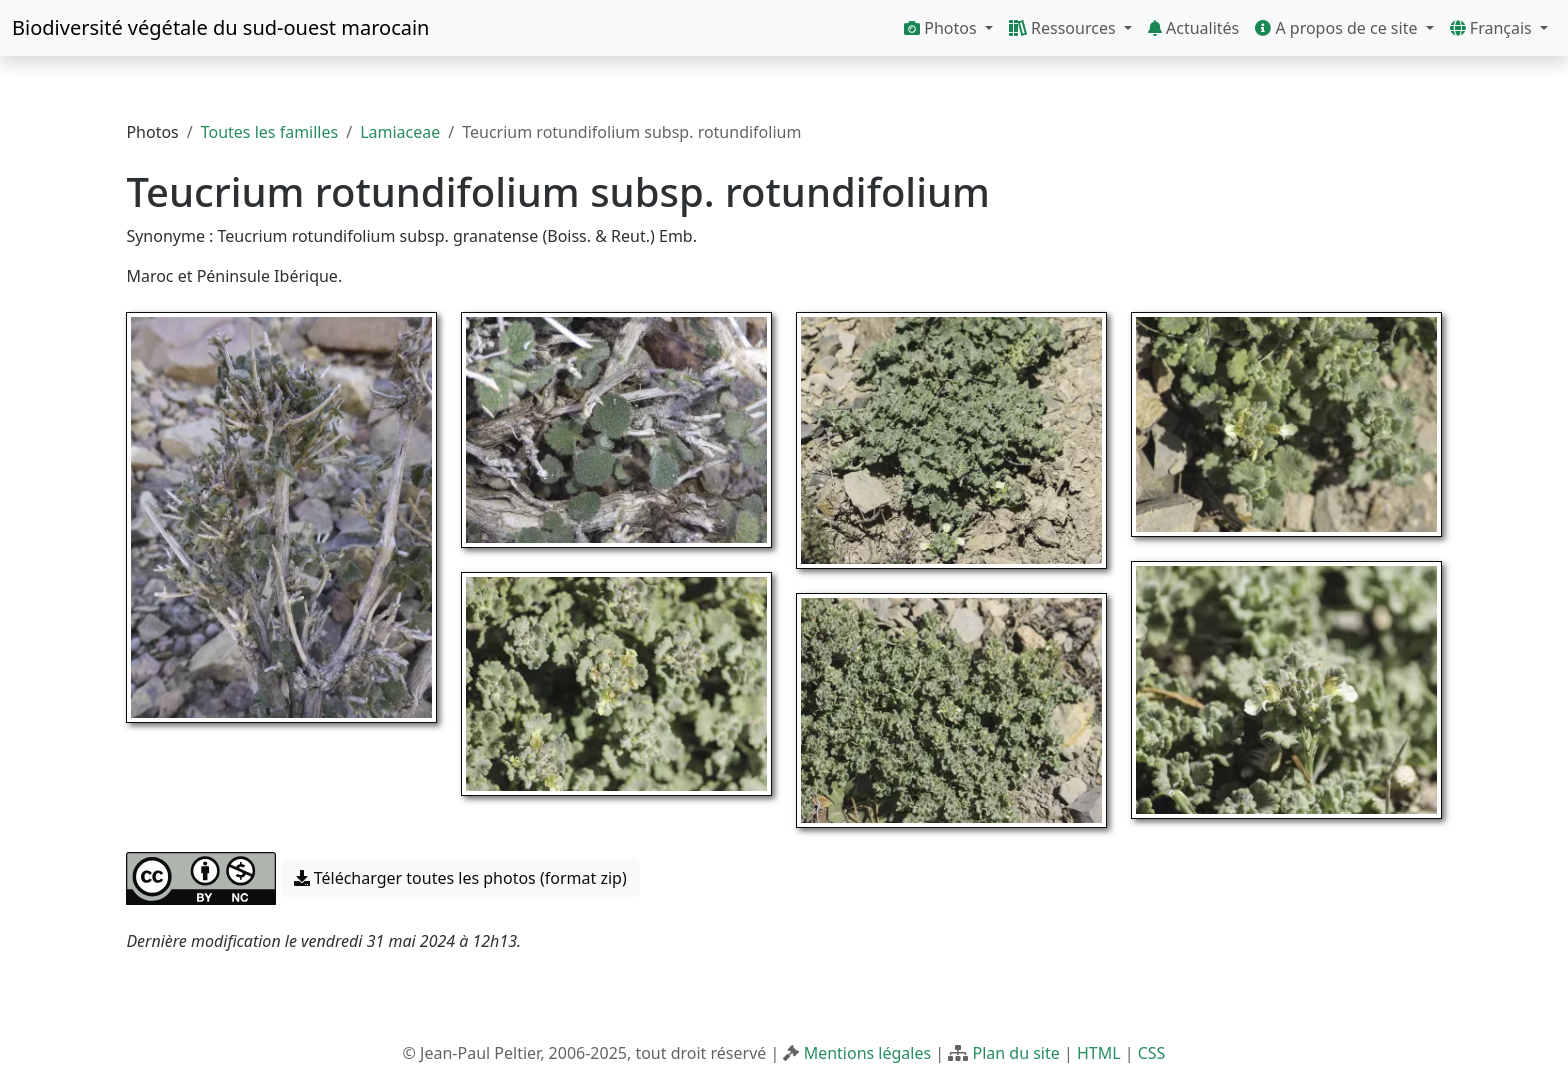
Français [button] (1493, 28)
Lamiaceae (400, 132)
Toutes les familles (269, 132)
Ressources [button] (1064, 28)
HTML (1099, 1053)
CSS (1152, 1053)
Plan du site (1015, 1053)
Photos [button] (942, 28)
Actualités (1193, 28)
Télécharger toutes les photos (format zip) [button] (460, 878)
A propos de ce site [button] (1338, 28)
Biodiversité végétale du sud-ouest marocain (220, 27)
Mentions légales (868, 1053)
